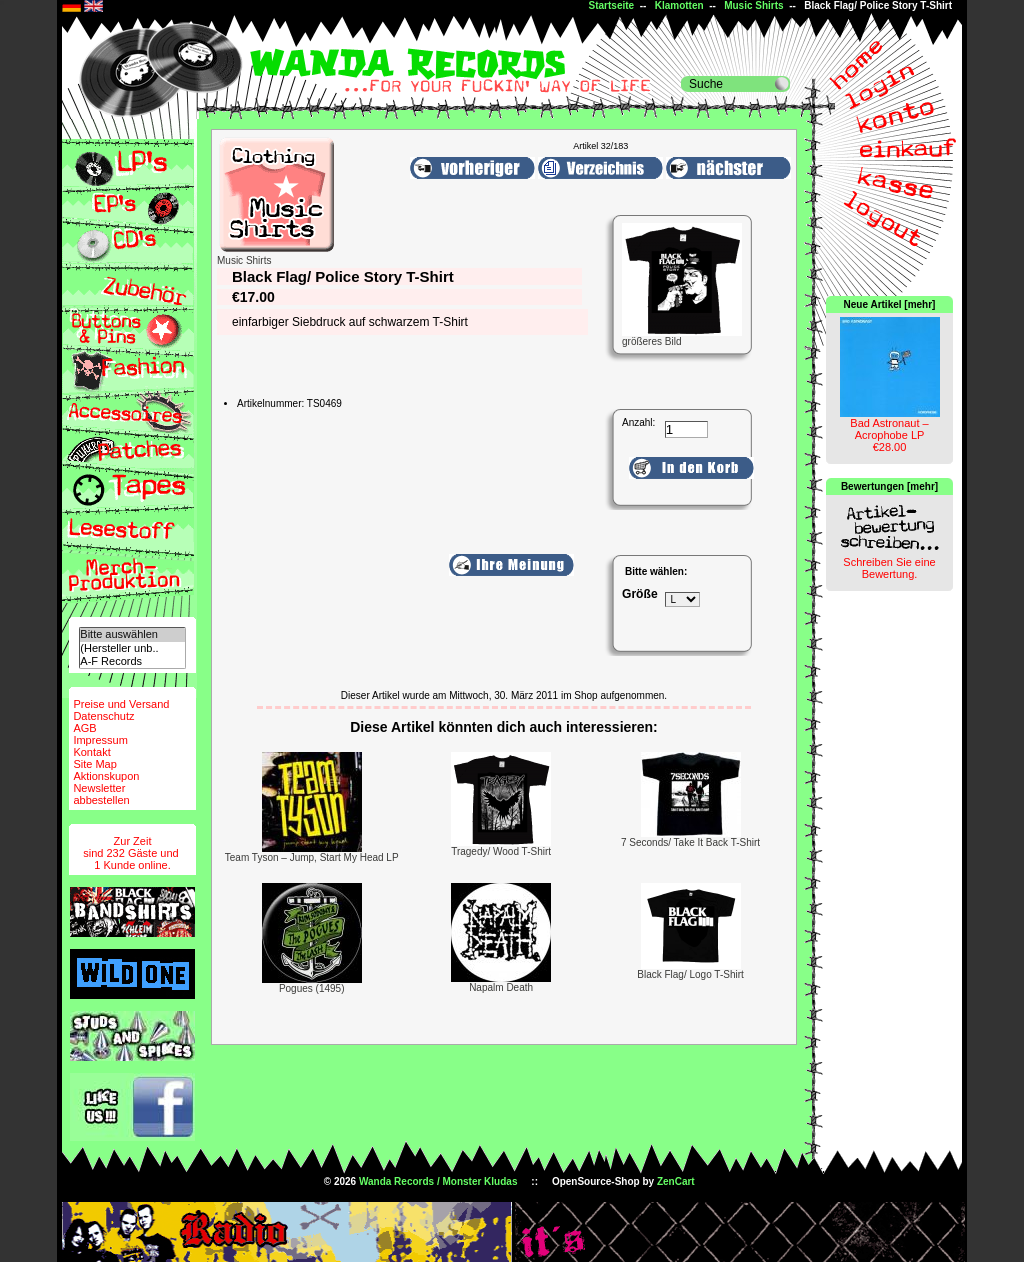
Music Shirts (753, 5)
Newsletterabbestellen (101, 794)
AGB (84, 728)
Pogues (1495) (312, 988)
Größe (640, 594)
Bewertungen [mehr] (889, 486)
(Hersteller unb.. (132, 648)
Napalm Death (501, 987)
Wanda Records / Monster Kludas (438, 1181)
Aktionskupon (106, 776)
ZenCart (676, 1181)
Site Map (94, 764)
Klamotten (679, 5)
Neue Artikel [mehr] (890, 304)
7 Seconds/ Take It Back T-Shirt (690, 842)
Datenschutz (103, 716)
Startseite (612, 5)
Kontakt (91, 752)
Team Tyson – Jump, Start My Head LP (312, 857)
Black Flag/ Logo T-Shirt (690, 974)
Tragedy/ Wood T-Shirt (501, 851)
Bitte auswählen (132, 634)
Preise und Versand (121, 704)
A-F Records (132, 661)
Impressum (100, 740)
